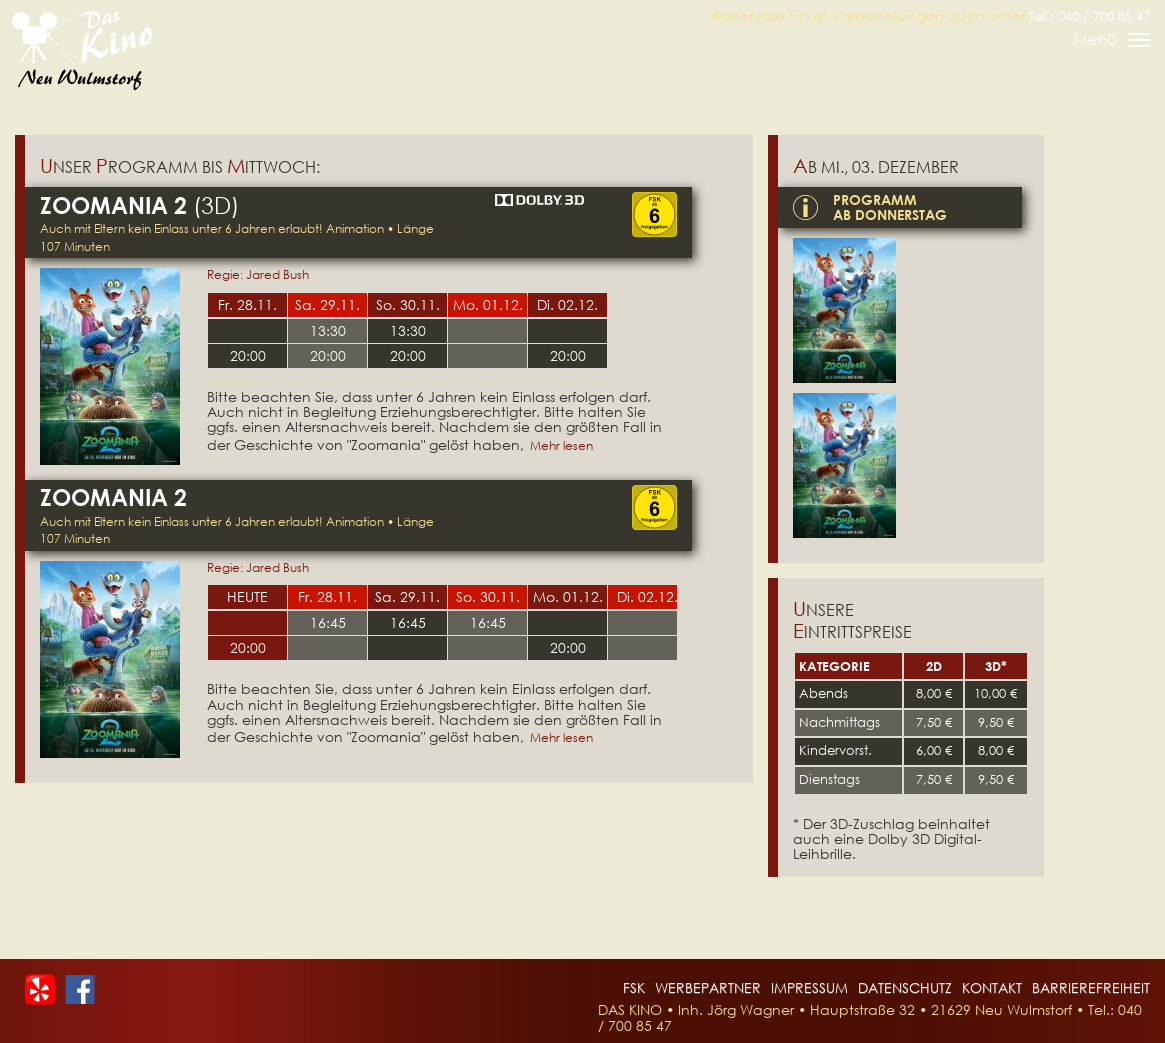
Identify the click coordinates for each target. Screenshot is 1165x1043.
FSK (634, 987)
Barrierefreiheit (1091, 987)
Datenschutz (905, 987)
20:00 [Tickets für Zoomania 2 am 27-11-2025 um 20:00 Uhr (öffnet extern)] (248, 647)
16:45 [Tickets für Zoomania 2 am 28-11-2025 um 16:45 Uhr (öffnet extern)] (328, 622)
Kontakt (992, 987)
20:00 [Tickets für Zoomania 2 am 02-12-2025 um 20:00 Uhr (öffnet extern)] (568, 355)
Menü (1111, 42)
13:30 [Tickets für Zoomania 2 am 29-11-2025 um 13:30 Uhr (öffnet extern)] (328, 330)
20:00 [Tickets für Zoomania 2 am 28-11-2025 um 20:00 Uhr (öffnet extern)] (248, 355)
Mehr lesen (561, 445)
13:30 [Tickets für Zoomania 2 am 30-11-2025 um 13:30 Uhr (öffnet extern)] (408, 330)
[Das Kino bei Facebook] (80, 987)
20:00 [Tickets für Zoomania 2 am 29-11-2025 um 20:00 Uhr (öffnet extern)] (328, 355)
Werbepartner (708, 987)
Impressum (809, 987)
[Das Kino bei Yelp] (40, 987)
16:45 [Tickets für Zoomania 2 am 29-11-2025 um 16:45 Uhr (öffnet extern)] (408, 622)
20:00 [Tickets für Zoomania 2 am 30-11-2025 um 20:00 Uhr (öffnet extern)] (408, 355)
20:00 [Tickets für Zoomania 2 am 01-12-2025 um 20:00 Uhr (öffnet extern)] (568, 647)
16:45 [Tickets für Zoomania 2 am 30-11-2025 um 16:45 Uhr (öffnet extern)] (488, 622)
